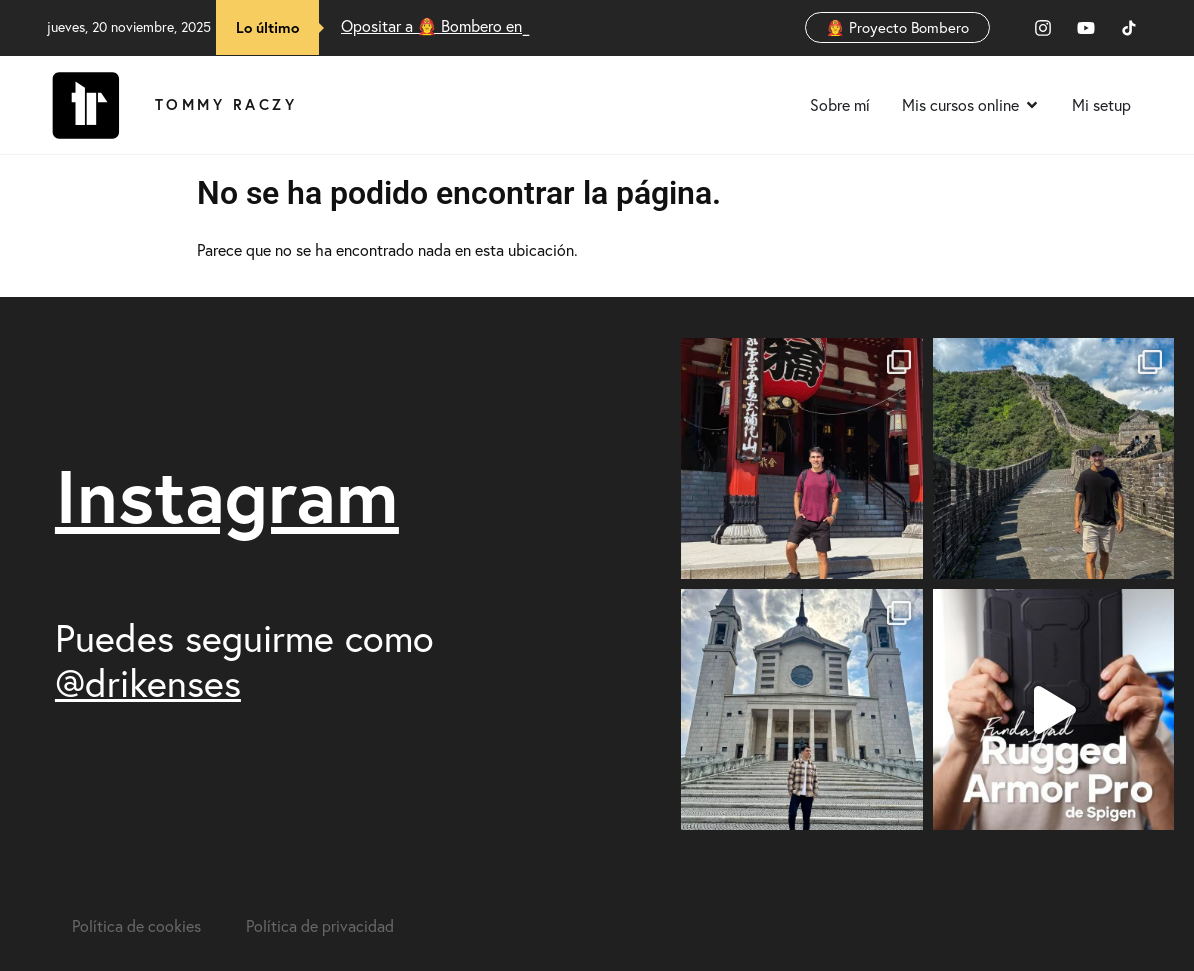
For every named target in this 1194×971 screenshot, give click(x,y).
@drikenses (148, 683)
